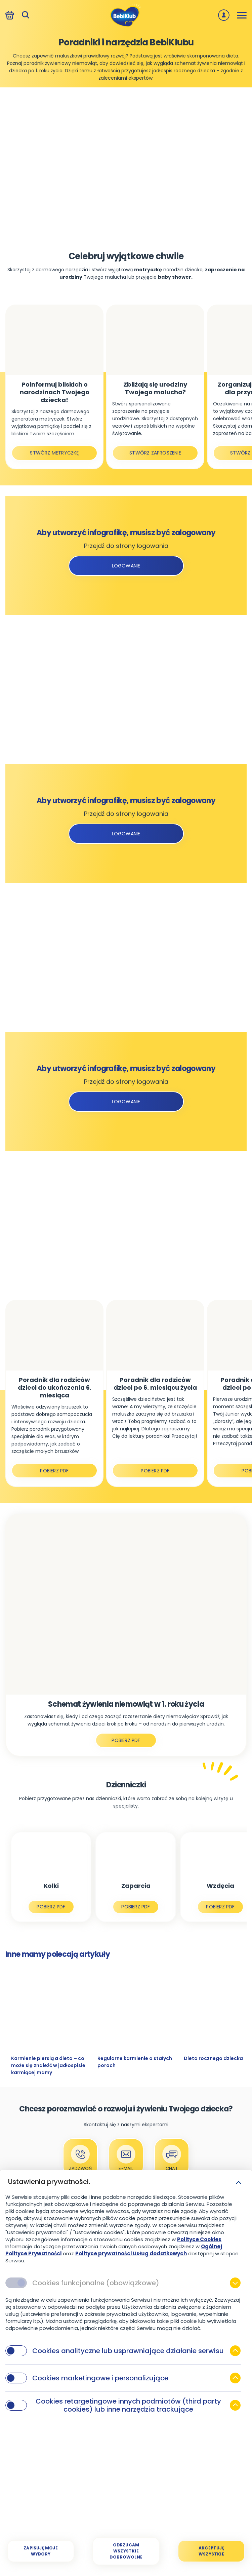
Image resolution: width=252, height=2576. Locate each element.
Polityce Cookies (199, 2239)
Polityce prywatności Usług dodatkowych (131, 2253)
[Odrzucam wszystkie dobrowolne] (126, 2551)
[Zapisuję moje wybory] (40, 2551)
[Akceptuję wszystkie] (211, 2551)
